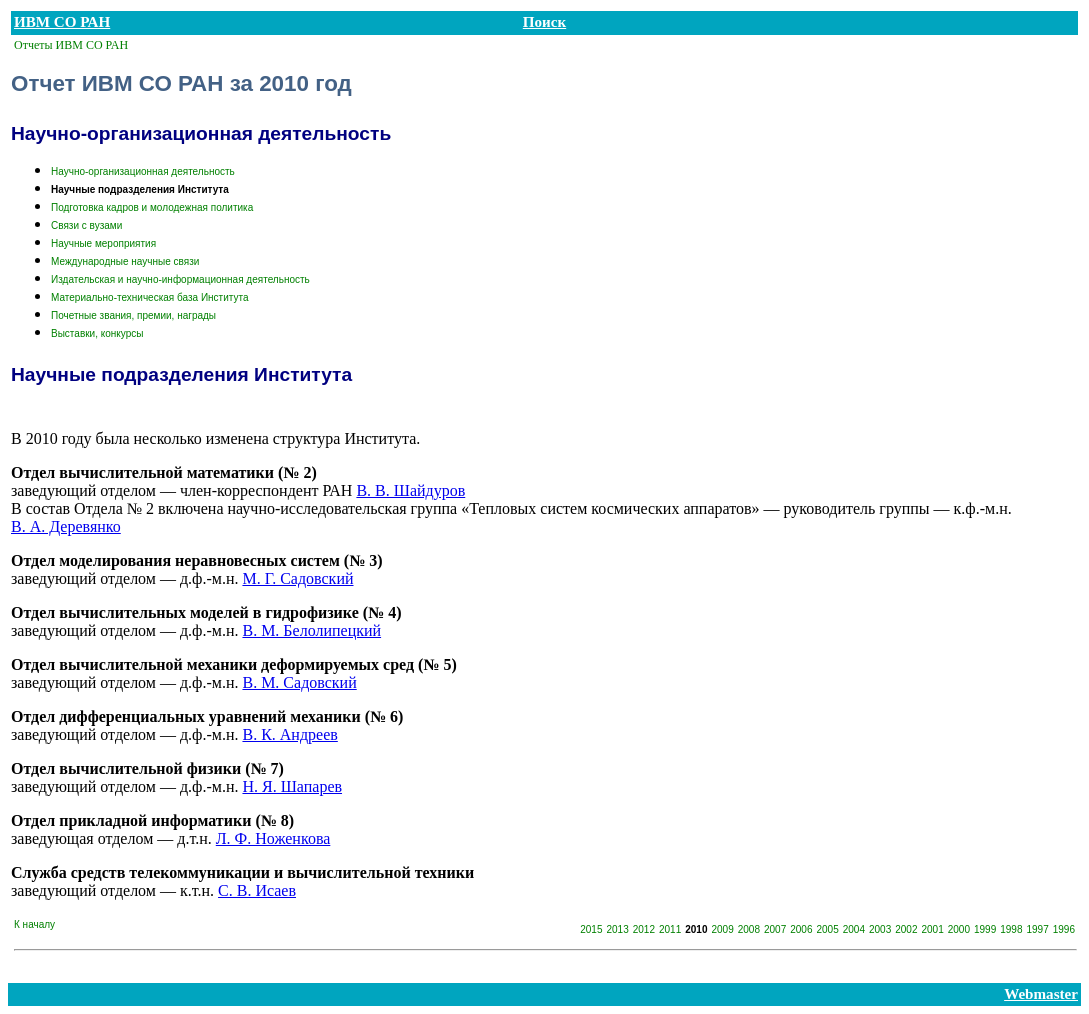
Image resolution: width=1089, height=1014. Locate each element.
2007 (775, 929)
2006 (801, 929)
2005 (828, 929)
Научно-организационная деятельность (143, 171)
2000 (959, 929)
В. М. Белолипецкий (311, 630)
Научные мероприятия (103, 243)
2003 (880, 929)
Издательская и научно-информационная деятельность (180, 279)
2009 (723, 929)
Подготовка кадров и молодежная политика (152, 207)
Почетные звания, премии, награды (133, 315)
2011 (670, 929)
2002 (906, 929)
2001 (933, 929)
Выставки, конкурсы (97, 333)
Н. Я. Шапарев (292, 786)
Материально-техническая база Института (150, 297)
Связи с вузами (86, 225)
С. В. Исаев (257, 890)
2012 (644, 929)
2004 (854, 929)
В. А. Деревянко (66, 526)
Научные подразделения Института (140, 189)
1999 (985, 929)
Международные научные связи (125, 261)
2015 (591, 929)
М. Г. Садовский (297, 578)
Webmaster (1041, 994)
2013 (618, 929)
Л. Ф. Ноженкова (273, 838)
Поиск (544, 22)
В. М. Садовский (299, 682)
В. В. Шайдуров (410, 490)
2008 (749, 929)
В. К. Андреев (289, 734)
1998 (1011, 929)
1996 (1064, 929)
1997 (1038, 929)
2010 (696, 929)
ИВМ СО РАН (62, 22)
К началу (34, 924)
